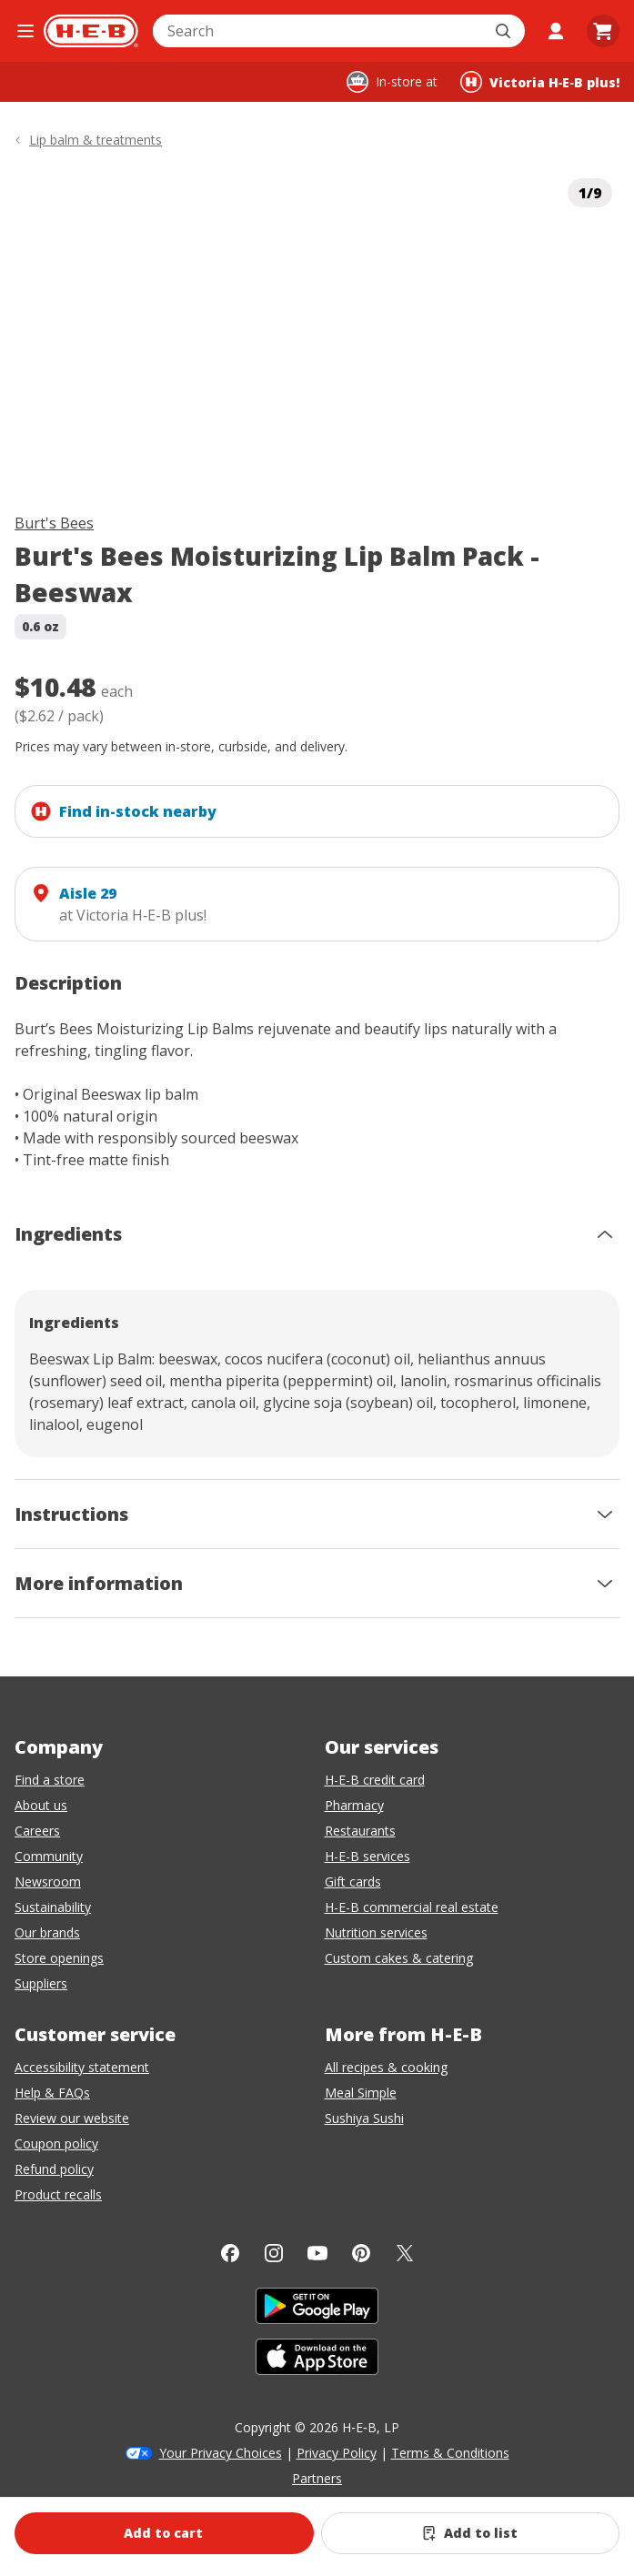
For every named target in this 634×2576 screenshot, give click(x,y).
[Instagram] (274, 2253)
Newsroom (48, 1881)
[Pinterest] (361, 2253)
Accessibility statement (82, 2067)
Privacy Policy (337, 2452)
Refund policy (54, 2169)
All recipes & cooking (386, 2067)
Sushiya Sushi (364, 2118)
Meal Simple (361, 2092)
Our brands (47, 1932)
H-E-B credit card (375, 1779)
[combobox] (319, 31)
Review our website (72, 2118)
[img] (317, 327)
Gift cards (353, 1881)
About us (41, 1805)
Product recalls (58, 2194)
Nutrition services (376, 1932)
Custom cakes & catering (399, 1958)
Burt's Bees (54, 523)
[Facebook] (230, 2253)
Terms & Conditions (450, 2452)
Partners (317, 2478)
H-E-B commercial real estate (411, 1907)
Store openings (59, 1958)
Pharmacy (354, 1805)
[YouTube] (317, 2253)
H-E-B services (367, 1856)
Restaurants (360, 1830)
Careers (37, 1830)
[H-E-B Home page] (91, 31)
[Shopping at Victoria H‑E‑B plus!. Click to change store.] (539, 82)
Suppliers (41, 1983)
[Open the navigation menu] (25, 31)
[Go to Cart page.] (603, 31)
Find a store (50, 1779)
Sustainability (53, 1907)
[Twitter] (405, 2253)
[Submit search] (505, 31)
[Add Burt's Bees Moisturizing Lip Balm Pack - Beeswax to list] (470, 2533)
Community (49, 1856)
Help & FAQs (52, 2092)
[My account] (555, 31)
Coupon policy (56, 2143)
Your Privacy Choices (220, 2452)
